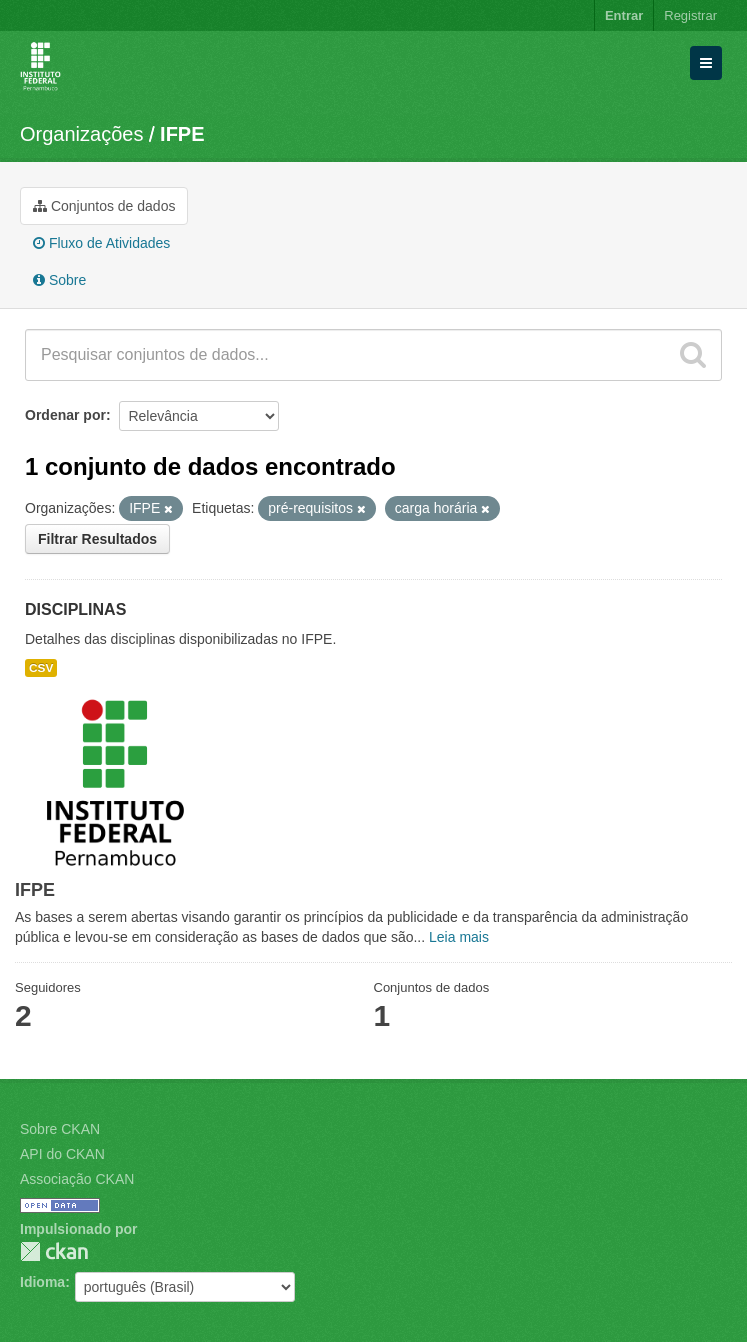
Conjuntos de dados (104, 206)
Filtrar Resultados (97, 539)
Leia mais (459, 937)
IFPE (182, 134)
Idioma (42, 1282)
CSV (41, 668)
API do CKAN (62, 1154)
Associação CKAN (77, 1179)
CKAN (54, 1251)
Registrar (690, 15)
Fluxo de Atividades (101, 243)
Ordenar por (65, 415)
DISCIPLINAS (75, 609)
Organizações (81, 134)
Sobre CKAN (60, 1129)
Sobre (59, 280)
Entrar (624, 15)
